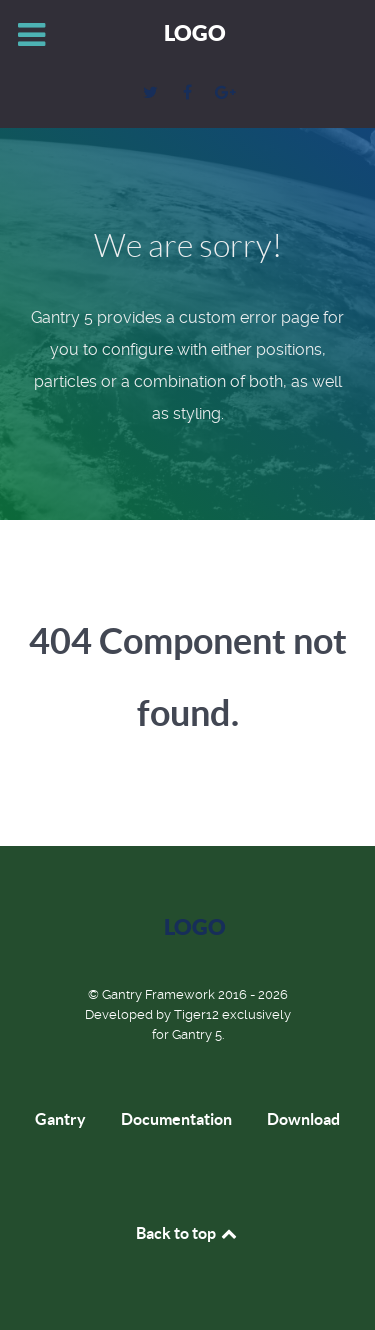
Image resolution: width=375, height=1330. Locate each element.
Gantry (60, 1119)
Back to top (188, 1233)
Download (303, 1119)
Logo (195, 32)
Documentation (176, 1119)
